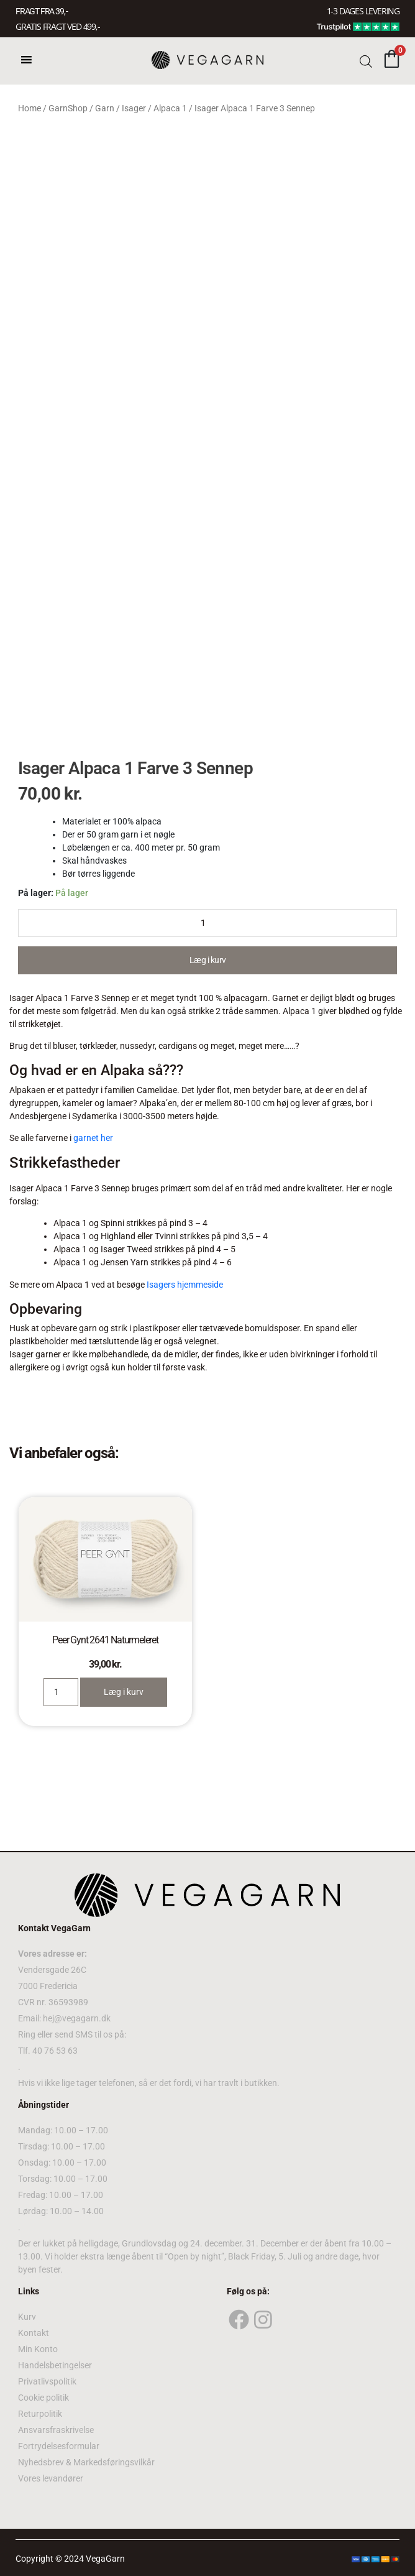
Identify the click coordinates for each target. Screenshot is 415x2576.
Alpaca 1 (170, 108)
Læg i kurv (207, 960)
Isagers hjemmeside (185, 1285)
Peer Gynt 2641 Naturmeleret (105, 1640)
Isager (134, 108)
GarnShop (68, 108)
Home (29, 108)
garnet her (93, 1138)
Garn (104, 108)
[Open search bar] (366, 60)
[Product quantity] (207, 923)
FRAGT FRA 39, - (42, 11)
